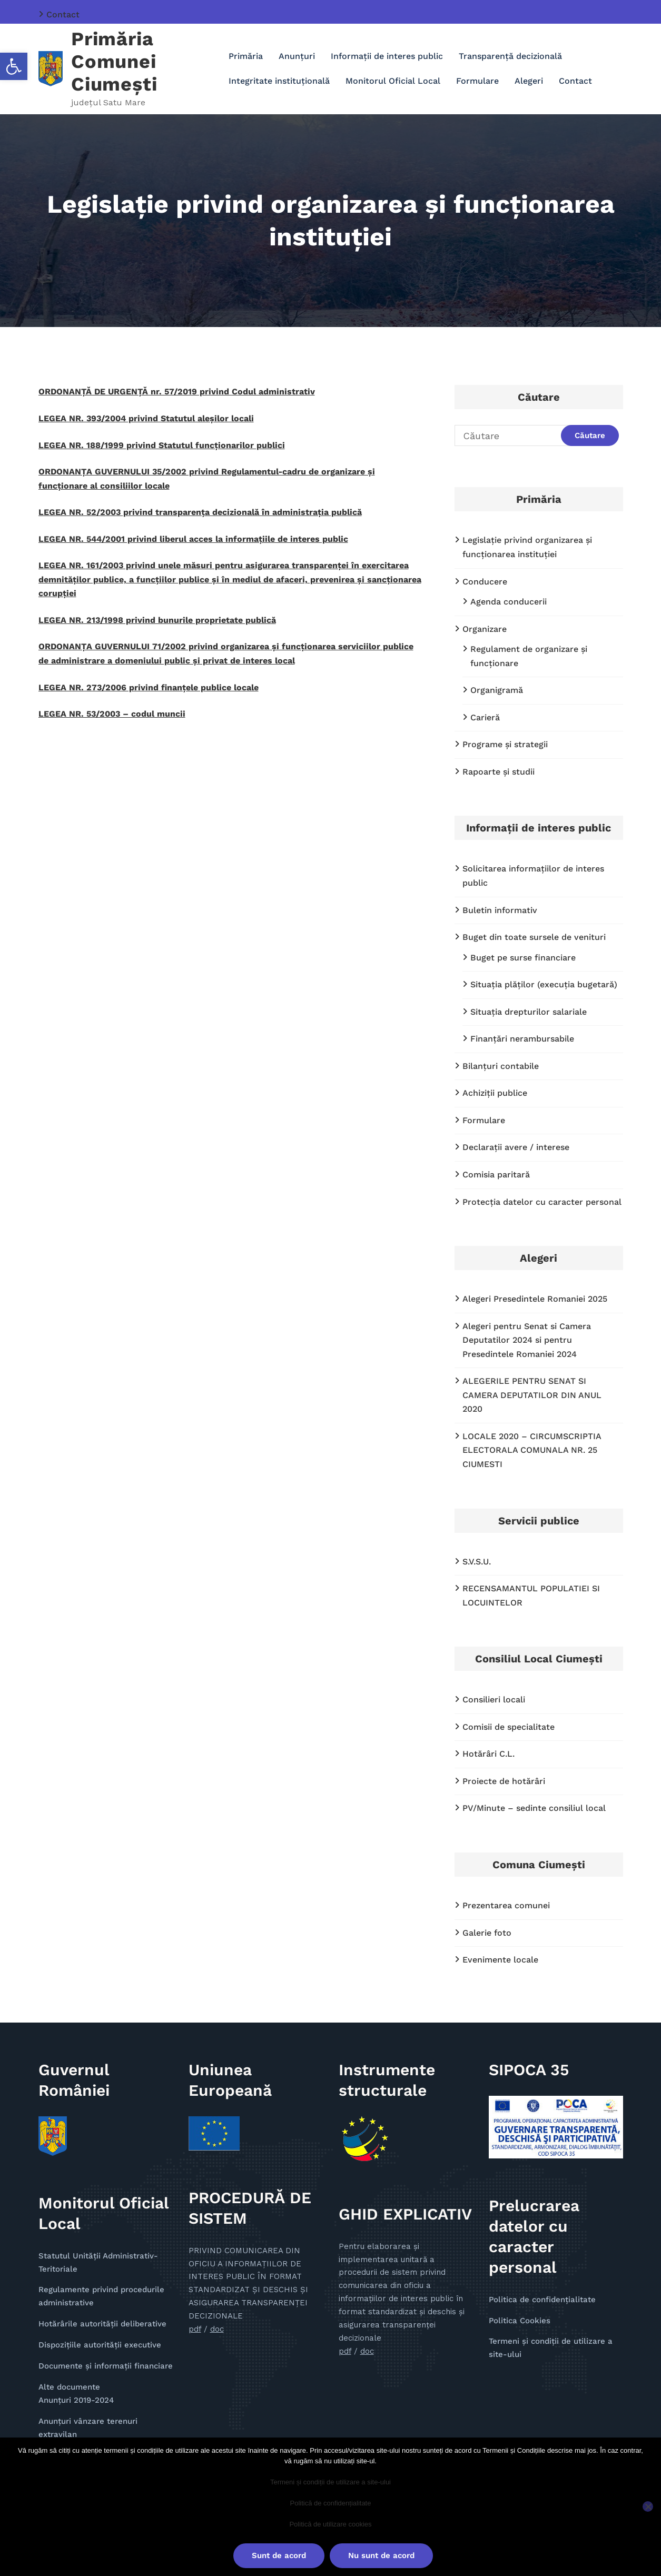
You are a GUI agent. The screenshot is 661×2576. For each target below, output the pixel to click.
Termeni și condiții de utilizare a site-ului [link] (330, 2482)
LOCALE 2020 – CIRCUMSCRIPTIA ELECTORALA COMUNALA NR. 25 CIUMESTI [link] (531, 1450)
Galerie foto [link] (486, 1933)
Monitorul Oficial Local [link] (393, 81)
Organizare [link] (484, 629)
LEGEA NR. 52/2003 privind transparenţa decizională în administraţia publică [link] (200, 512)
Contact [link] (63, 14)
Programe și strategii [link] (505, 744)
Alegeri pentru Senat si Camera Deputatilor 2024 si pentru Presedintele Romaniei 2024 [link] (526, 1340)
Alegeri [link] (529, 81)
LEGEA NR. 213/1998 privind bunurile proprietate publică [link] (157, 620)
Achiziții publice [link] (494, 1093)
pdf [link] (195, 2329)
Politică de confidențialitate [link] (330, 2503)
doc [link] (217, 2329)
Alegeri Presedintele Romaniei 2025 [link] (534, 1299)
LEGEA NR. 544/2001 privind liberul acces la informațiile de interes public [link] (193, 539)
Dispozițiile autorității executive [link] (99, 2345)
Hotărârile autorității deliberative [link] (102, 2324)
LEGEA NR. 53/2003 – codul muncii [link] (111, 714)
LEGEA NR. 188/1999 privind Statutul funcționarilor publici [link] (161, 445)
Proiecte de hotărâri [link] (503, 1781)
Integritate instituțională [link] (279, 81)
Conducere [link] (484, 582)
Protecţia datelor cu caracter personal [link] (541, 1202)
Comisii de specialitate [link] (508, 1727)
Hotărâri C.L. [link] (488, 1754)
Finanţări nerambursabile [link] (522, 1039)
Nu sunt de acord (381, 2555)
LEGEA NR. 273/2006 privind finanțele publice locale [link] (148, 687)
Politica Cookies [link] (519, 2320)
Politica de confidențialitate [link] (542, 2299)
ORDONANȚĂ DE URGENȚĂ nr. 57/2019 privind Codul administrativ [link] (176, 392)
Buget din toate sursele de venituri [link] (534, 937)
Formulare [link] (477, 81)
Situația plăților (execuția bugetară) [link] (543, 984)
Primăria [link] (246, 56)
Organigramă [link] (496, 690)
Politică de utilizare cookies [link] (330, 2524)
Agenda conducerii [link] (508, 602)
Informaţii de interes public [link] (387, 56)
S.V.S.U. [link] (476, 1562)
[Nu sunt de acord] (648, 2506)
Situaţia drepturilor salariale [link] (528, 1012)
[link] (13, 66)
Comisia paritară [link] (496, 1175)
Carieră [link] (485, 717)
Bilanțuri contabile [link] (500, 1066)
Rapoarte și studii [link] (498, 772)
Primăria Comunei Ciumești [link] (114, 61)
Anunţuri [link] (297, 56)
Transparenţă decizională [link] (510, 56)
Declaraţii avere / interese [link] (515, 1147)
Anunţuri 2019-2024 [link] (76, 2400)
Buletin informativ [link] (499, 910)
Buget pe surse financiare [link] (523, 958)
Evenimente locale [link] (500, 1960)
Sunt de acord (279, 2555)
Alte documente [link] (69, 2387)
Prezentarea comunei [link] (506, 1905)
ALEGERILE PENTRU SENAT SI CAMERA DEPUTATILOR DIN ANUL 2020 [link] (531, 1395)
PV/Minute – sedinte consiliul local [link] (534, 1808)
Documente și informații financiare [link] (105, 2366)
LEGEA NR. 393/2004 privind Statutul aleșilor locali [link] (146, 418)
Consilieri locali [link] (493, 1700)
